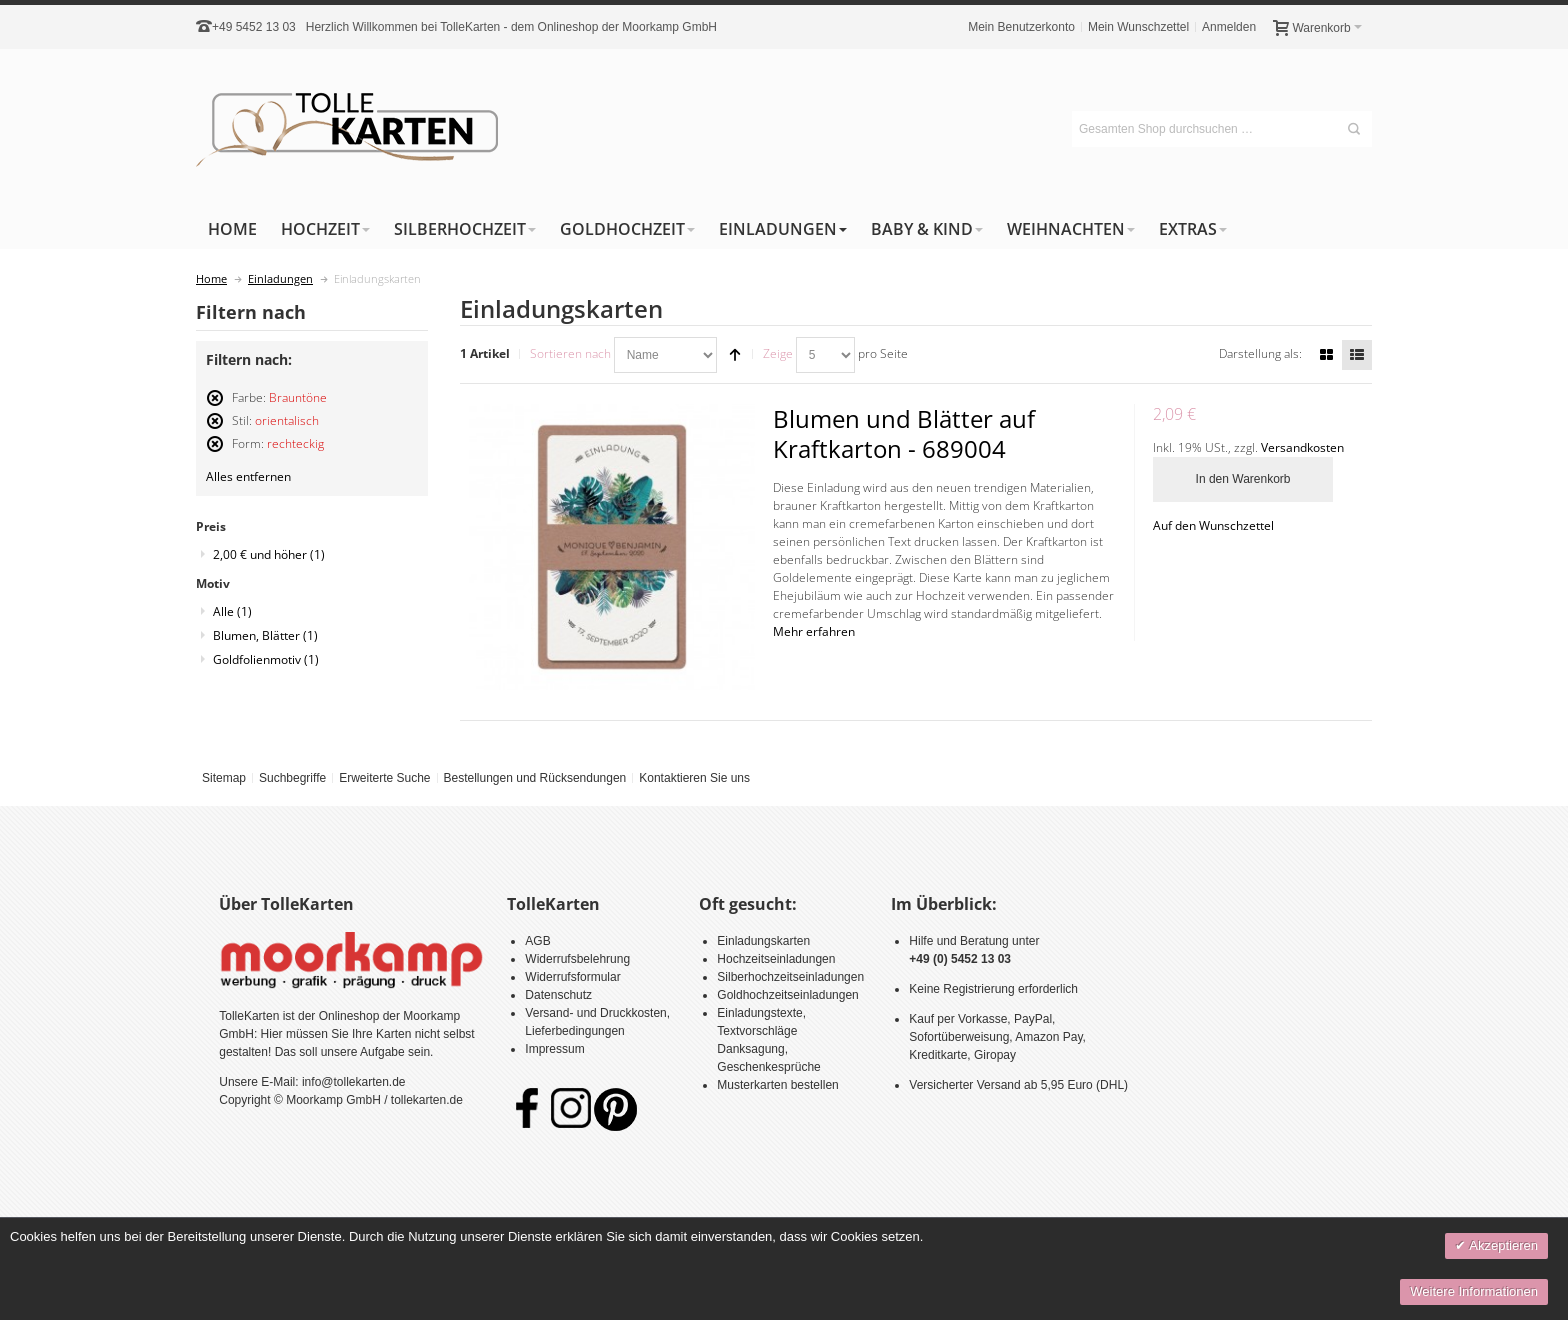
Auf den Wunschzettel (1213, 525)
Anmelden (1229, 27)
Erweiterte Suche (384, 778)
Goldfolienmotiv (266, 659)
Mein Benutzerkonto (1021, 27)
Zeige (778, 353)
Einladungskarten (763, 941)
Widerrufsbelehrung (577, 959)
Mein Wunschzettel (1138, 27)
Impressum (554, 1049)
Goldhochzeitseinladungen (787, 995)
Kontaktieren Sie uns (694, 778)
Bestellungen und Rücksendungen (534, 778)
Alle (232, 611)
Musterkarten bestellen (777, 1085)
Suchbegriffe (292, 778)
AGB (537, 941)
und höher (269, 554)
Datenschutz (558, 995)
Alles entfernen (248, 476)
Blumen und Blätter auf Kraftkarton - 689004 (904, 433)
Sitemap (224, 778)
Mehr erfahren (814, 631)
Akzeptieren (1502, 1245)
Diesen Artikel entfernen (215, 406)
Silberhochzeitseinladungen (790, 977)
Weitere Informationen (1474, 1291)
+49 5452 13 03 (254, 27)
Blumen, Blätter (265, 635)
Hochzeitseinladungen (776, 959)
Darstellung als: (1260, 353)
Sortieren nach (570, 353)
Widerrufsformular (572, 977)
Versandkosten (1302, 447)
